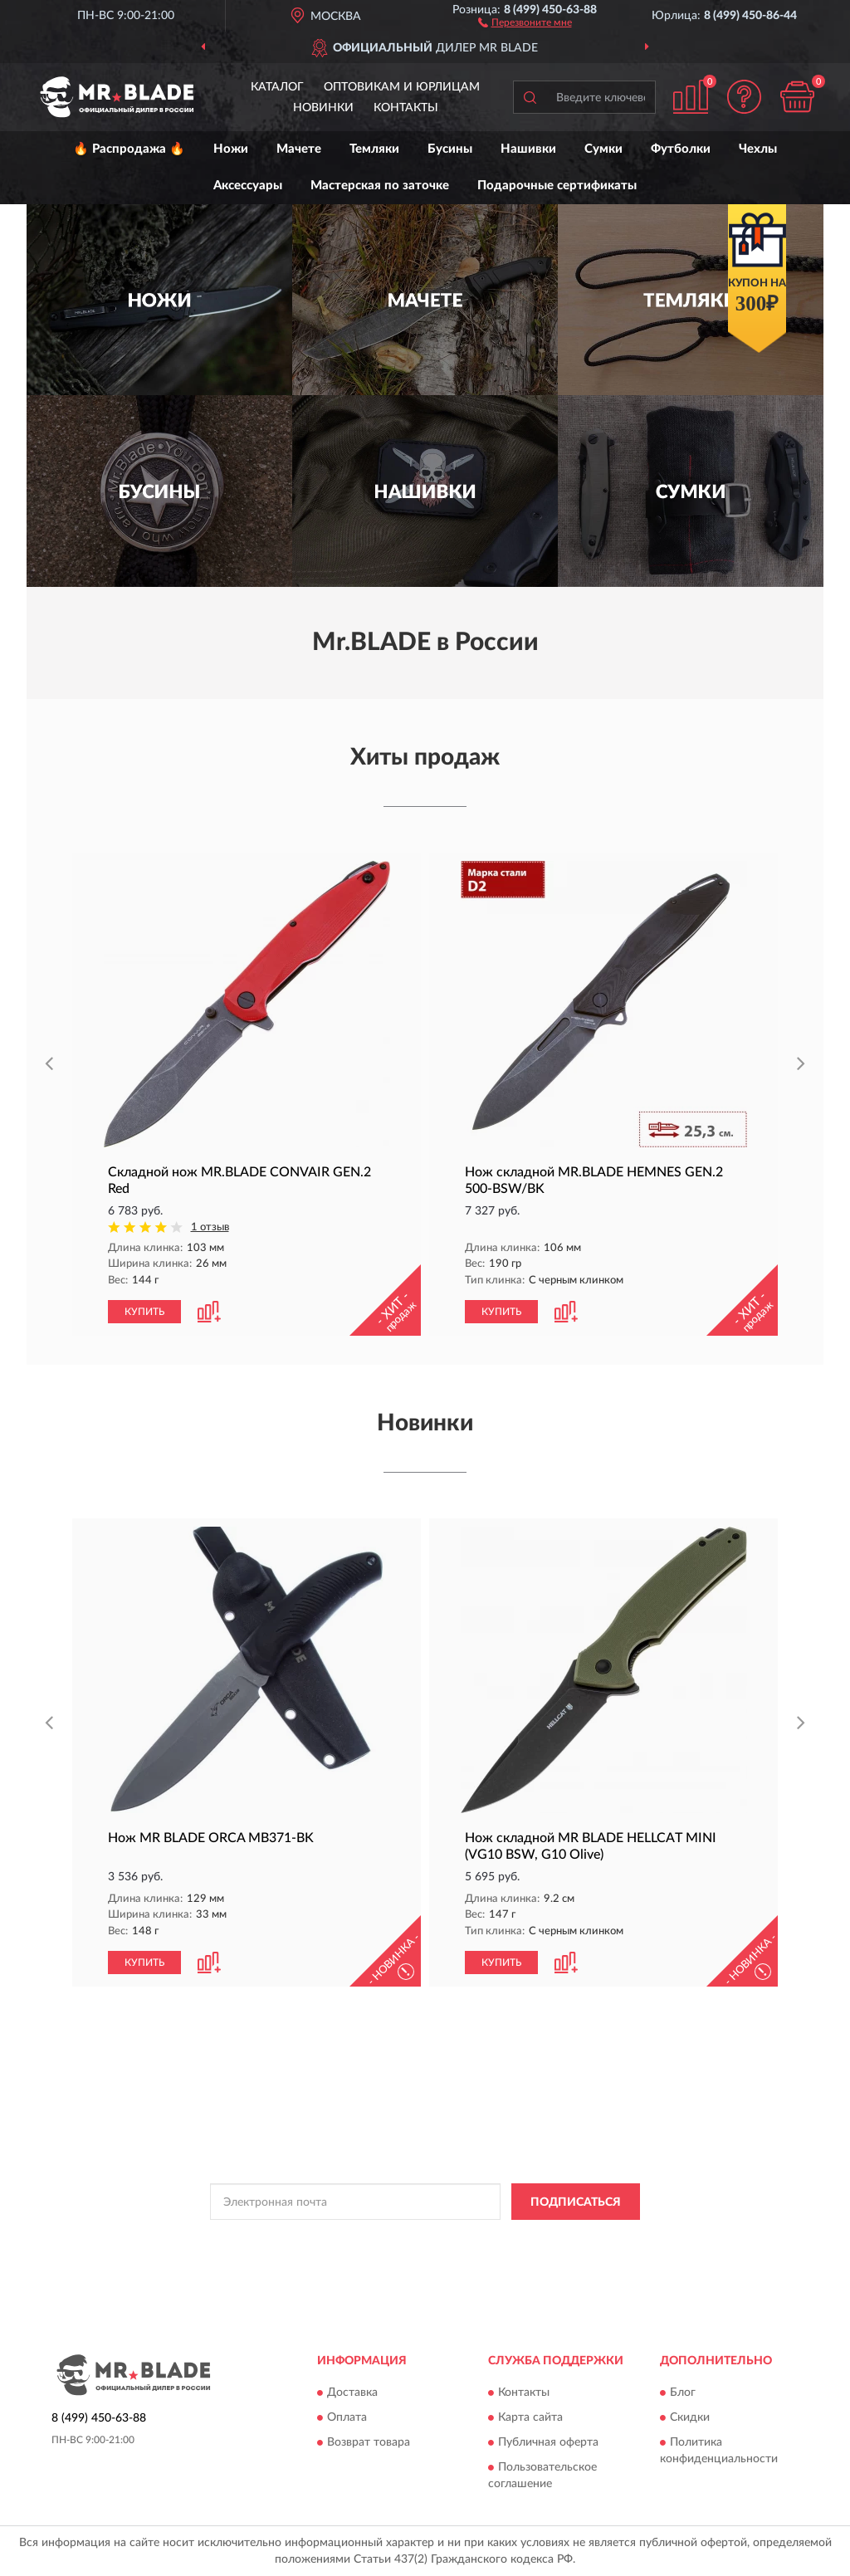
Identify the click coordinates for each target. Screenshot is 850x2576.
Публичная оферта (548, 2442)
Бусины (449, 149)
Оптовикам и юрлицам (402, 87)
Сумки (603, 149)
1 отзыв (210, 1227)
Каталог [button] (277, 87)
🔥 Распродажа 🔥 (129, 149)
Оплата (347, 2417)
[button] (525, 22)
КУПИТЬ (144, 1312)
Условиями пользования (566, 2239)
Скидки (690, 2417)
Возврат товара (368, 2442)
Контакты (406, 108)
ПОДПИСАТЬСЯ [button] (575, 2202)
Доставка (352, 2392)
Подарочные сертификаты (557, 185)
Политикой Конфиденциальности (420, 2239)
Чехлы (758, 149)
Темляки (374, 149)
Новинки (323, 108)
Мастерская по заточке (379, 185)
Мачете (298, 149)
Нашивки (528, 149)
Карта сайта (530, 2417)
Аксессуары (247, 185)
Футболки (681, 149)
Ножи (230, 149)
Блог (683, 2392)
